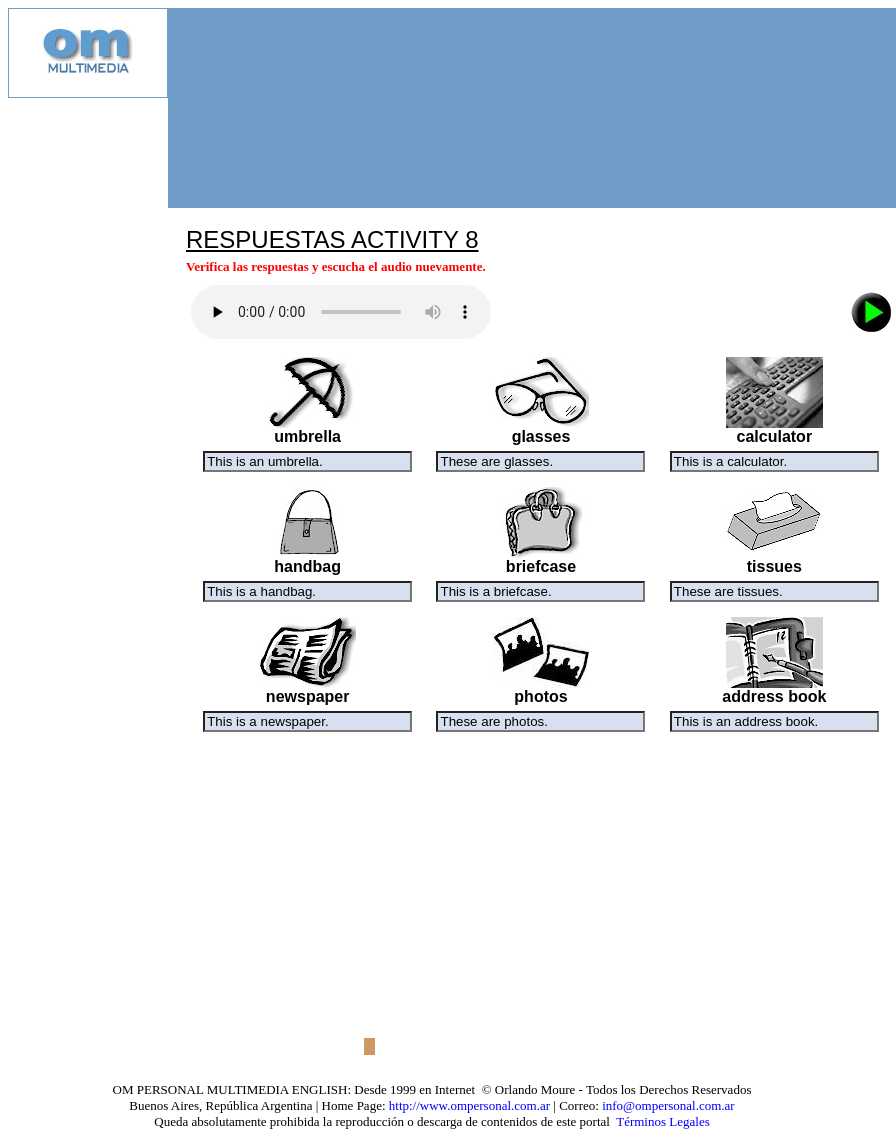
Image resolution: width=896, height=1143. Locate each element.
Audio (341, 312)
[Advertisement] (88, 398)
